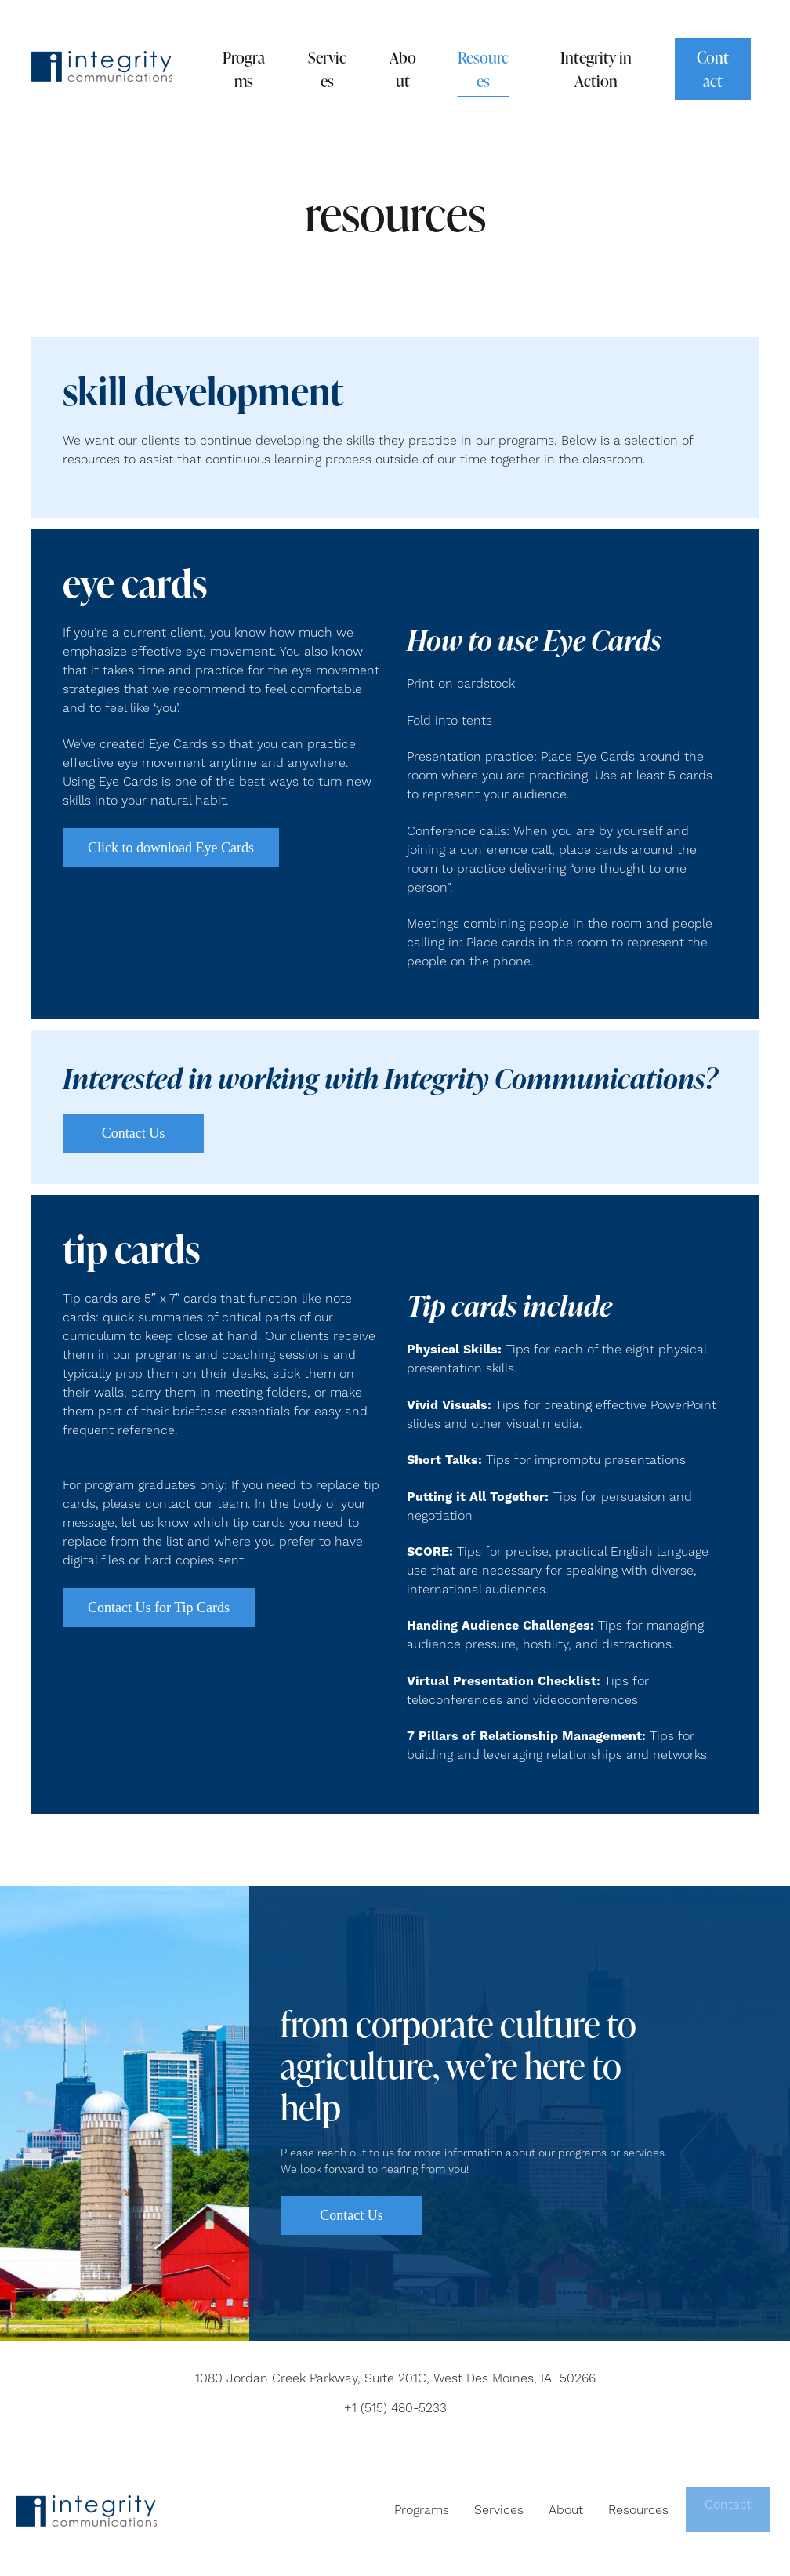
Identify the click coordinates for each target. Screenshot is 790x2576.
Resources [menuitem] (636, 2510)
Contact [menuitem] (726, 2510)
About (403, 69)
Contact (713, 69)
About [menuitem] (563, 2510)
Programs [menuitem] (419, 2510)
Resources (483, 69)
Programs (244, 69)
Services (327, 69)
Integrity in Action (596, 69)
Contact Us (133, 1133)
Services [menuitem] (496, 2510)
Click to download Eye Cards (171, 848)
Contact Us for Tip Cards (159, 1607)
